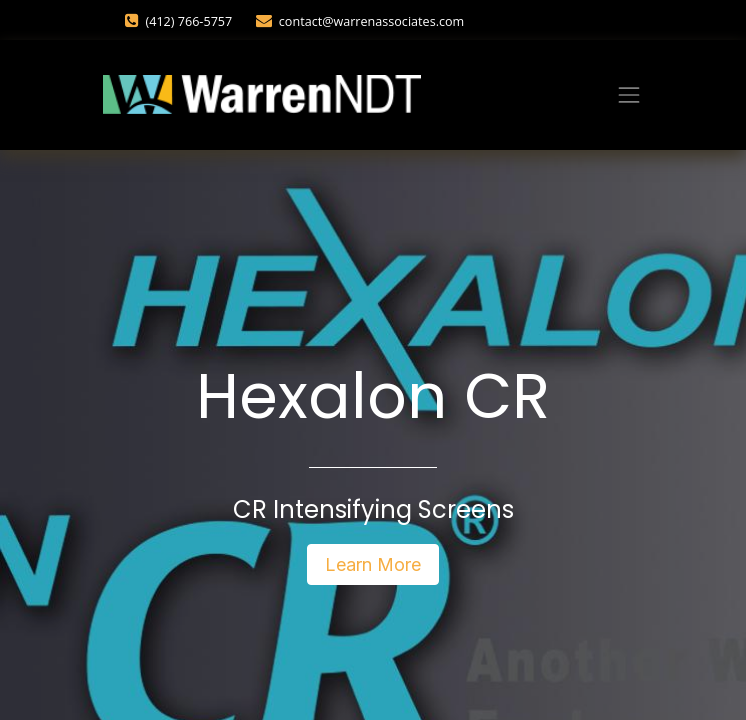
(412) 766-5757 (190, 21)
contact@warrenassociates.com (371, 21)
